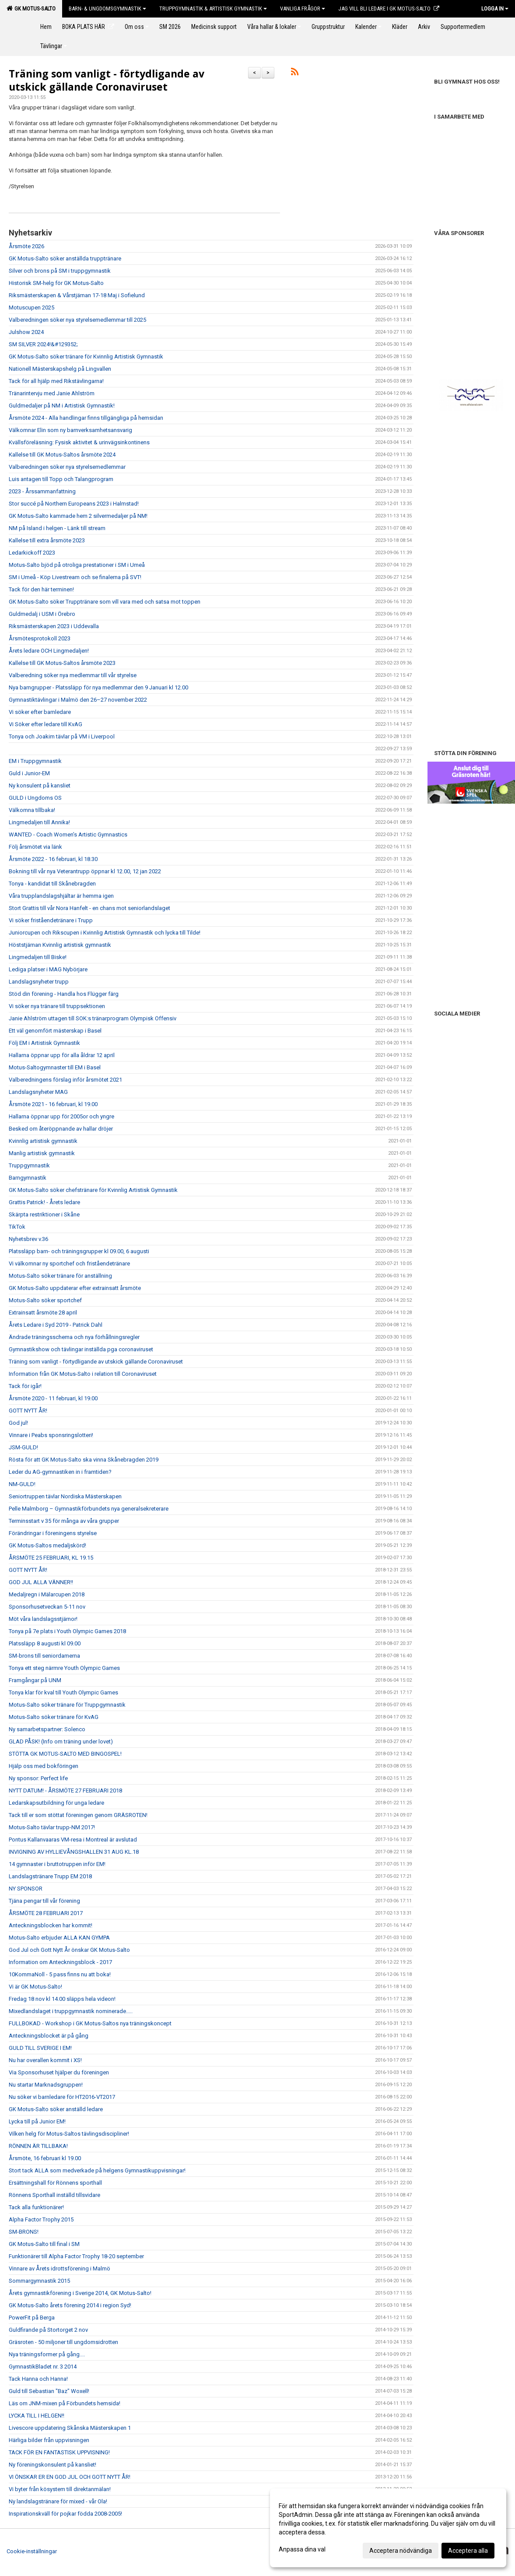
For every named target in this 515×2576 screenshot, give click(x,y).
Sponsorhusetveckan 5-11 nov (47, 1606)
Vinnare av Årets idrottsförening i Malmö (59, 2268)
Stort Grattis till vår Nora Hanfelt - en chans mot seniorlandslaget (89, 908)
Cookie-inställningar (32, 2551)
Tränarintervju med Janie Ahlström (52, 393)
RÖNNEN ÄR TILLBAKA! (38, 2146)
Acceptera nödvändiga (400, 2550)
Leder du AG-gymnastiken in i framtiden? (60, 1472)
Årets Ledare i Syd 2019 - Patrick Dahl (55, 1324)
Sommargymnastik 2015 (39, 2280)
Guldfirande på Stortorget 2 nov (48, 2329)
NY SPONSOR (25, 1888)
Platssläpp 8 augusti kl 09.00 (45, 1643)
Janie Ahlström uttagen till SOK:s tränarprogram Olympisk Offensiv (92, 1018)
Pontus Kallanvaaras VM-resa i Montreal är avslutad (73, 1839)
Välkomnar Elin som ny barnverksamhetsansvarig (70, 430)
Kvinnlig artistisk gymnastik (43, 1141)
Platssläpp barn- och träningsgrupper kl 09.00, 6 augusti (79, 1251)
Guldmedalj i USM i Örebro (42, 614)
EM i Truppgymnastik (35, 761)
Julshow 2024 (26, 332)
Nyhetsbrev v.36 (28, 1239)
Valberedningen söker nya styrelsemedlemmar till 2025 (77, 319)
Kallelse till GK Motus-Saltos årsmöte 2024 (62, 454)
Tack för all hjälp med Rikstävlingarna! (56, 381)
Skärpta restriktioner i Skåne (44, 1214)
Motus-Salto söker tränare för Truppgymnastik (67, 1704)
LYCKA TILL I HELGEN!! (36, 2415)
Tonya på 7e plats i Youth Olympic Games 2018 (67, 1631)
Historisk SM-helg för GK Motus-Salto (56, 283)
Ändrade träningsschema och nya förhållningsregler (74, 1337)
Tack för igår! (25, 1386)
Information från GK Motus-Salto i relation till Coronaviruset (83, 1374)
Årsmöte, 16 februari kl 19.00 (45, 2158)
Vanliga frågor (302, 8)
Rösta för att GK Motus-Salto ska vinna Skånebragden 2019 (83, 1459)
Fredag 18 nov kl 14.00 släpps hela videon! (62, 1999)
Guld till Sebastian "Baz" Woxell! (49, 2391)
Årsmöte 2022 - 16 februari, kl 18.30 (53, 859)
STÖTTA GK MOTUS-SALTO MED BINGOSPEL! (65, 1753)
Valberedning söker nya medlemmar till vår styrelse (73, 675)
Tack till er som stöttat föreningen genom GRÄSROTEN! (78, 1815)
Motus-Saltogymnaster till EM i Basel (55, 1067)
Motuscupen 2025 (31, 307)
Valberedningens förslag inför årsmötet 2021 (65, 1079)
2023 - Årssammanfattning (42, 491)
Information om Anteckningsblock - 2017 (60, 1962)
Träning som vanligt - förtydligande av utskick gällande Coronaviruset (106, 80)
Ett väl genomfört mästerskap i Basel (55, 1030)
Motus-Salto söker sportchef (45, 1300)
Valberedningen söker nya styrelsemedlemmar (67, 467)
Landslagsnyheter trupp (39, 981)
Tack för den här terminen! (41, 589)
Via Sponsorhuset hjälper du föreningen (59, 2072)
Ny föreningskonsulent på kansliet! (52, 2464)
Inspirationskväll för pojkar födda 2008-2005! (65, 2513)
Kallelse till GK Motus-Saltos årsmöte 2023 (62, 663)
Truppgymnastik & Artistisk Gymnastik (213, 8)
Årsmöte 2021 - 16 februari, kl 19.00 (53, 1104)
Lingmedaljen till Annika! (39, 822)
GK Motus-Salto (31, 8)
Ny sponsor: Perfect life (38, 1778)
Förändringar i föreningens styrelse (53, 1533)
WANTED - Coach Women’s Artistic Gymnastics (68, 834)
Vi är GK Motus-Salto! (35, 1986)
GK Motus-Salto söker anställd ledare (56, 2109)
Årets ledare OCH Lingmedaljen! (49, 650)
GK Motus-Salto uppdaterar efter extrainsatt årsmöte (75, 1288)
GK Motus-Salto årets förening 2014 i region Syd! (70, 2305)
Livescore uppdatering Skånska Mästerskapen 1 (70, 2428)
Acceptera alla (468, 2550)
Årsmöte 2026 (26, 246)
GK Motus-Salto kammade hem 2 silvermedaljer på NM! (78, 516)
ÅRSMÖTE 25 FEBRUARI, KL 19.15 (51, 1557)
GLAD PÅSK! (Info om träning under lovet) (61, 1741)
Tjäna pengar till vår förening (44, 1901)
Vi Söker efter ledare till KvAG (45, 724)
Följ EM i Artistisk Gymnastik (44, 1043)
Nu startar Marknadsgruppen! (46, 2084)
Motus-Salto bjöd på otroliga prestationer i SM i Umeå (77, 565)
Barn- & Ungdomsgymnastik (107, 8)
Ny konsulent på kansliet (39, 785)
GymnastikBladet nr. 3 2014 (43, 2366)
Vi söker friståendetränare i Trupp (51, 920)
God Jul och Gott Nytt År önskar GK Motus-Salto (69, 1950)
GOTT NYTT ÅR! (28, 1410)
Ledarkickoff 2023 (32, 552)
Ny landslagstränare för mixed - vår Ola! (58, 2501)
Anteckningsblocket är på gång (48, 2035)
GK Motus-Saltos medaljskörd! (47, 1545)
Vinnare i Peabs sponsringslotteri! (51, 1435)
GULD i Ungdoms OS (35, 797)
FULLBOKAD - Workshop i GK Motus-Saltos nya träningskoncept (90, 2023)
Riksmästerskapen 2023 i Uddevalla (54, 626)
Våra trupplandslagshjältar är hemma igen (61, 896)
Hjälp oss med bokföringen (43, 1766)
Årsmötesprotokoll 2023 (39, 638)
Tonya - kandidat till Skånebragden (52, 883)
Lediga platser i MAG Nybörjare (48, 969)
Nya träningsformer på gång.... (47, 2354)
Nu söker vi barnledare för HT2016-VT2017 (62, 2097)
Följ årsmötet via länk (35, 846)
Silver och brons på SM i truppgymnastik (60, 270)
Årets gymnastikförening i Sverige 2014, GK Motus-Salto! (80, 2293)
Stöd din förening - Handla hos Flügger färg (64, 994)
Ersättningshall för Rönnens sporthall (55, 2182)
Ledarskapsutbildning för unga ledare (56, 1802)
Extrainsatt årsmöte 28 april (43, 1312)
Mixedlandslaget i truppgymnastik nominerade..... (71, 2011)
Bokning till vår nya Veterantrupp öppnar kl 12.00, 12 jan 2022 (85, 871)
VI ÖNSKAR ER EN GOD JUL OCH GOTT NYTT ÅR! (69, 2477)
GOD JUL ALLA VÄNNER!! (41, 1582)
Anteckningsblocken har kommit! (50, 1925)
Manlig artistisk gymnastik (42, 1153)
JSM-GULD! (23, 1447)
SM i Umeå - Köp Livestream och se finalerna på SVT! (75, 577)
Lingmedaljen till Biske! (38, 957)
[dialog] (388, 2527)
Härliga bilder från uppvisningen (49, 2440)
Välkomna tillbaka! (32, 810)
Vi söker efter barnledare (40, 712)
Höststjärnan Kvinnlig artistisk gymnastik (60, 945)
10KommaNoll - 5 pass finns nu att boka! (60, 1974)
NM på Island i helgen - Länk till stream (57, 528)
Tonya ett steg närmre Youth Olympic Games (64, 1668)
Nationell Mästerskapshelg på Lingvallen (60, 368)
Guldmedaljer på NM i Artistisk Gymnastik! (62, 405)
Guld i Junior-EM (29, 773)
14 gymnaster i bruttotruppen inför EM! (57, 1864)
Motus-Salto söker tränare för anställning (60, 1275)
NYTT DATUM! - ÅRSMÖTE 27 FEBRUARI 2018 (65, 1790)
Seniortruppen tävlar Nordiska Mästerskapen (65, 1496)
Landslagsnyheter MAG (38, 1092)
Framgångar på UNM (35, 1680)
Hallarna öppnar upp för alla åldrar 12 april (62, 1055)
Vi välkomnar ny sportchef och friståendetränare (69, 1263)
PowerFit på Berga (32, 2317)
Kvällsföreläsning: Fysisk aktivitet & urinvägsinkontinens (79, 442)
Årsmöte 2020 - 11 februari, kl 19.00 (53, 1398)
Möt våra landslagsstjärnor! (43, 1619)
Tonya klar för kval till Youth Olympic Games (63, 1692)
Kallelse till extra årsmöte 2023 (47, 540)
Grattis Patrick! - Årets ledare (44, 1202)
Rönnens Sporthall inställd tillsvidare (54, 2195)
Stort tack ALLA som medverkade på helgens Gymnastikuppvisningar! (97, 2170)
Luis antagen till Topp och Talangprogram (61, 479)
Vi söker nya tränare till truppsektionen (57, 1006)
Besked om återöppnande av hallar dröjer (61, 1128)
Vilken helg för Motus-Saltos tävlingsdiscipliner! (69, 2133)
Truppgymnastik (29, 1165)
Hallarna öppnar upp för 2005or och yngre (61, 1116)
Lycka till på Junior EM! (37, 2121)
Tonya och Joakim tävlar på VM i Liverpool (62, 736)
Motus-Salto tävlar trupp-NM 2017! (52, 1827)
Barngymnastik (27, 1177)
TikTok (17, 1226)
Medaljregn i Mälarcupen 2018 (46, 1594)
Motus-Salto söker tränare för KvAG (53, 1717)
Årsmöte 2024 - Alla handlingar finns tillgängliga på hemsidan (86, 418)
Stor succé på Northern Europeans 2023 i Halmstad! (74, 503)
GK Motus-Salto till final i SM (44, 2244)
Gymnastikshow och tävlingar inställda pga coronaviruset (81, 1349)
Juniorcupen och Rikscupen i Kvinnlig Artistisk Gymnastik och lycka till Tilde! (104, 932)
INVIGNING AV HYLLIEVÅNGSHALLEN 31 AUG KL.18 (74, 1852)
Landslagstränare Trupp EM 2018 (50, 1876)
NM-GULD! (22, 1484)
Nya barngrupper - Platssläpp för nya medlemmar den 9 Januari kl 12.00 (98, 687)
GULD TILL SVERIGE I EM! (40, 2048)
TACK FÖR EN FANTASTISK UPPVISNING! (59, 2452)
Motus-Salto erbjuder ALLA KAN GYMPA (59, 1937)
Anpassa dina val (302, 2549)
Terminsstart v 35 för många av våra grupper (64, 1521)
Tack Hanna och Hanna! (38, 2379)
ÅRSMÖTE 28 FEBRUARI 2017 (46, 1913)
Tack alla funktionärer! (36, 2207)
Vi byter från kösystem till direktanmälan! (60, 2489)
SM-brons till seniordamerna (44, 1655)
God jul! (18, 1423)
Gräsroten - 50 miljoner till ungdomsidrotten (63, 2342)
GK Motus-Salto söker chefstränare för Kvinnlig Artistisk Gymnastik (93, 1190)
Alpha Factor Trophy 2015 (41, 2219)
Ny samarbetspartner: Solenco (47, 1729)
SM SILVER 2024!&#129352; (43, 344)
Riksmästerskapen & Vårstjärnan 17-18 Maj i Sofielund (77, 295)
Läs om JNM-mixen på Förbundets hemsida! (64, 2403)
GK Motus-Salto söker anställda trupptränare (65, 258)
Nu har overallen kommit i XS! (45, 2060)
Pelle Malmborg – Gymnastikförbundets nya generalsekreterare (88, 1508)
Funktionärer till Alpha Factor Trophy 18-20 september (76, 2256)
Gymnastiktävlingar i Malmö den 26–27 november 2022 (78, 699)
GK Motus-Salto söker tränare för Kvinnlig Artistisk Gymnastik (86, 356)
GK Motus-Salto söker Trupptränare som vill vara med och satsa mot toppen (104, 601)
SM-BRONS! (24, 2231)
